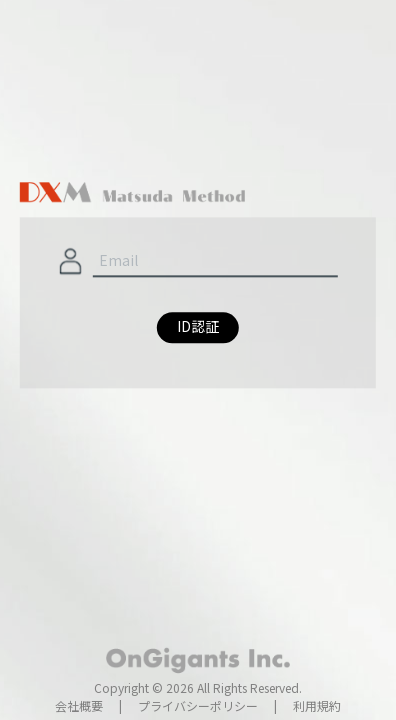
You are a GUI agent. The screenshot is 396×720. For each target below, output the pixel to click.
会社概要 (79, 705)
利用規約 (317, 705)
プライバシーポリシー (198, 705)
